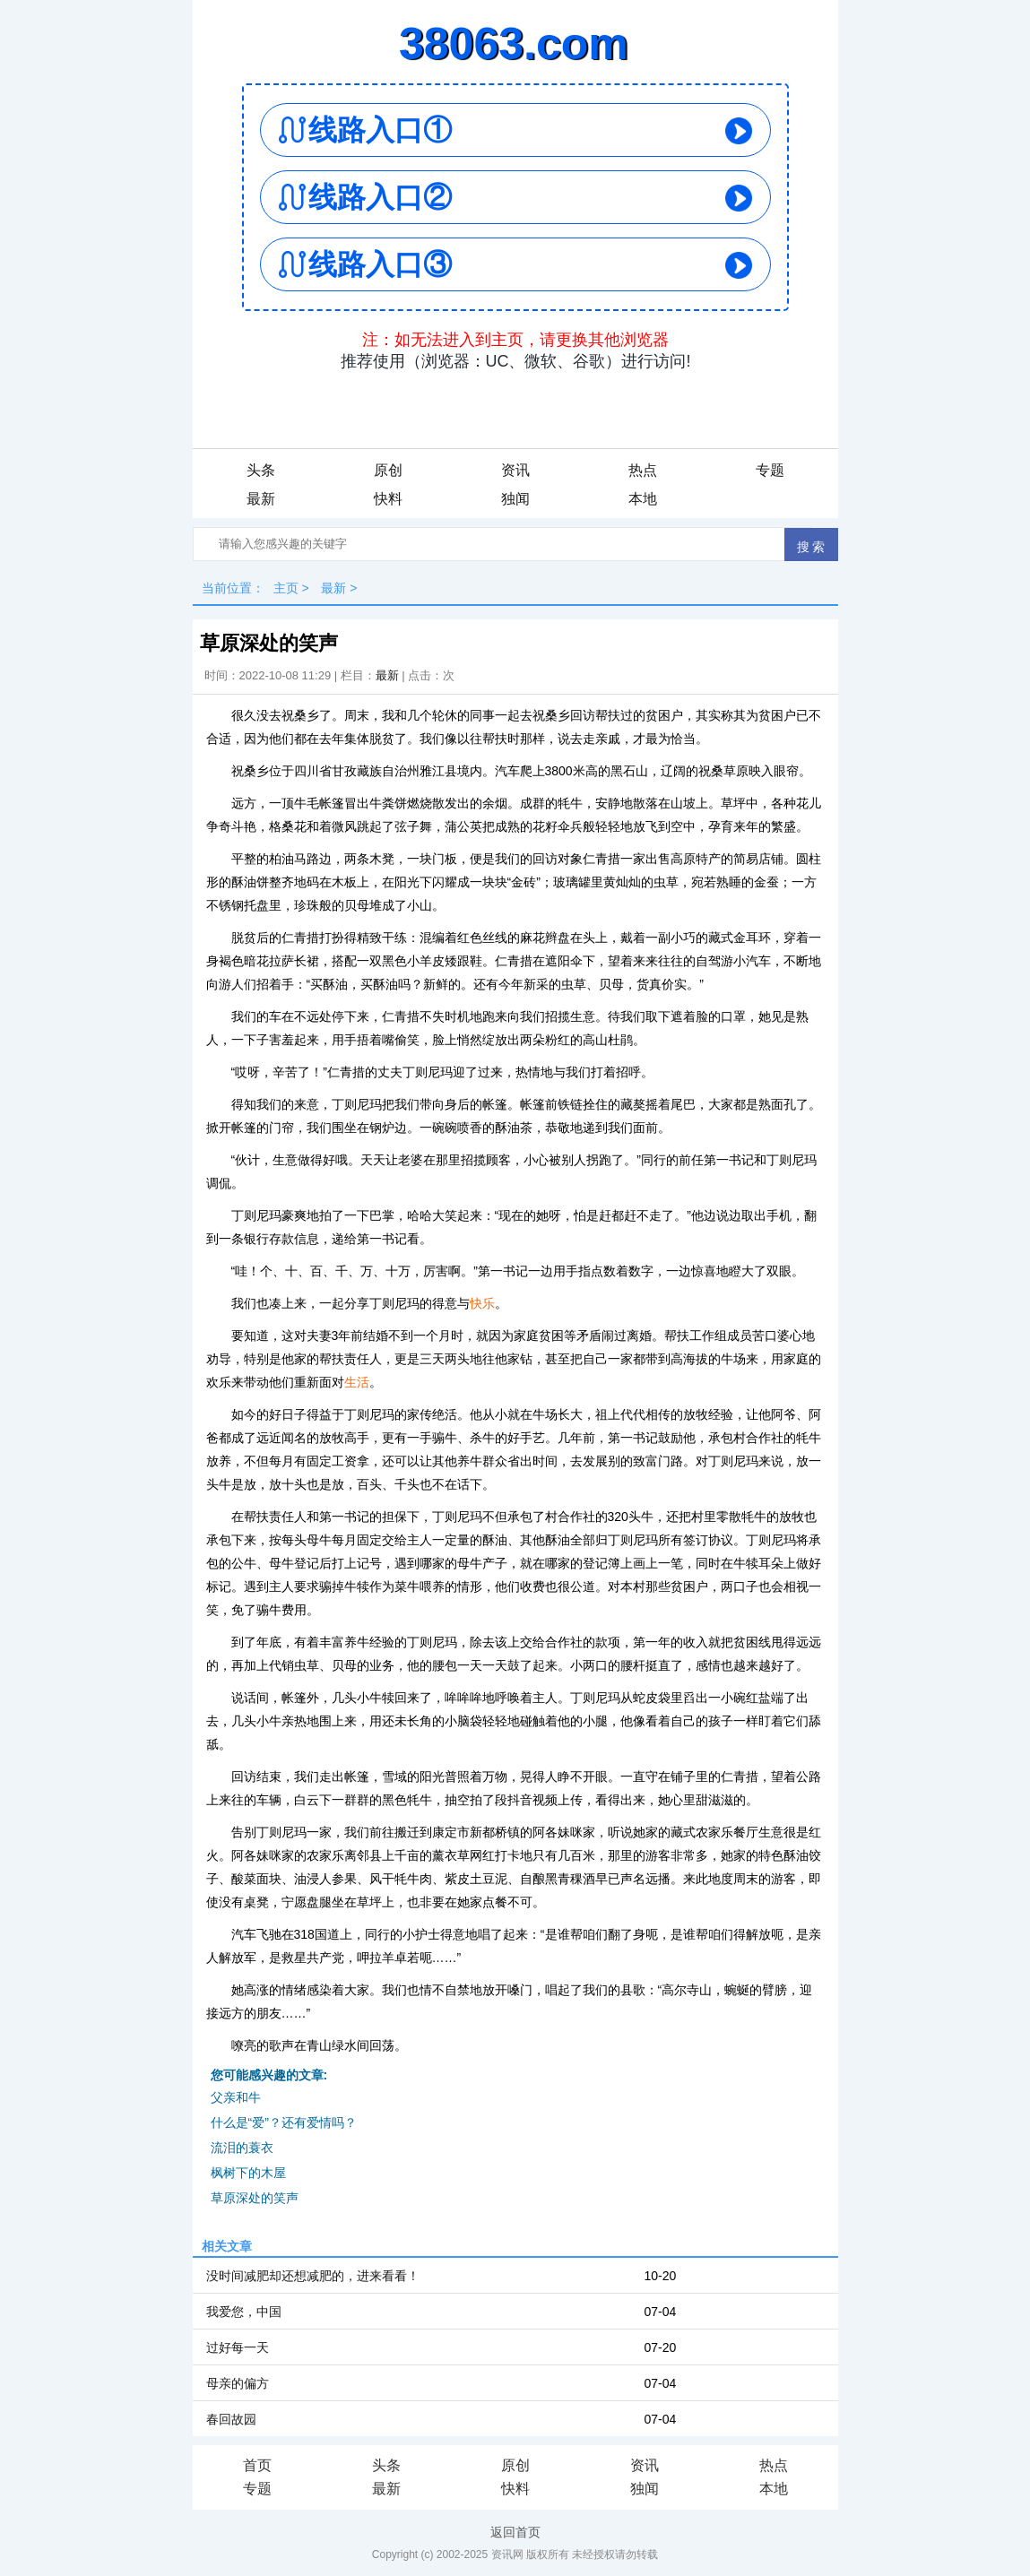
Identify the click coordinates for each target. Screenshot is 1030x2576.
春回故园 (231, 2419)
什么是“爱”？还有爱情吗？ (284, 2122)
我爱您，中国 (243, 2311)
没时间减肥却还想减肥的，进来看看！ (313, 2276)
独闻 (515, 498)
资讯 (515, 470)
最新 (261, 498)
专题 (770, 470)
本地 (642, 498)
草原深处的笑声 (255, 2198)
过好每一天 (237, 2347)
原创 (388, 470)
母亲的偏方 (237, 2383)
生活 (356, 1382)
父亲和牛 (236, 2097)
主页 (286, 588)
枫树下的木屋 (248, 2172)
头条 (261, 470)
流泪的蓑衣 (242, 2147)
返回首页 (515, 2532)
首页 (257, 2465)
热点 (642, 470)
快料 (388, 498)
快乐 (482, 1303)
